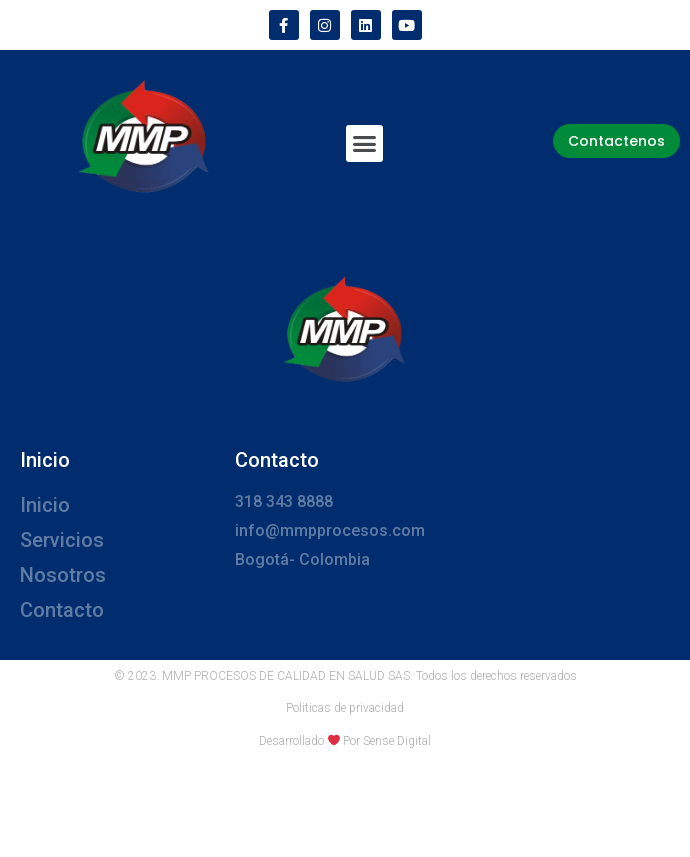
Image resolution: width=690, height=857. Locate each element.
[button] (365, 144)
